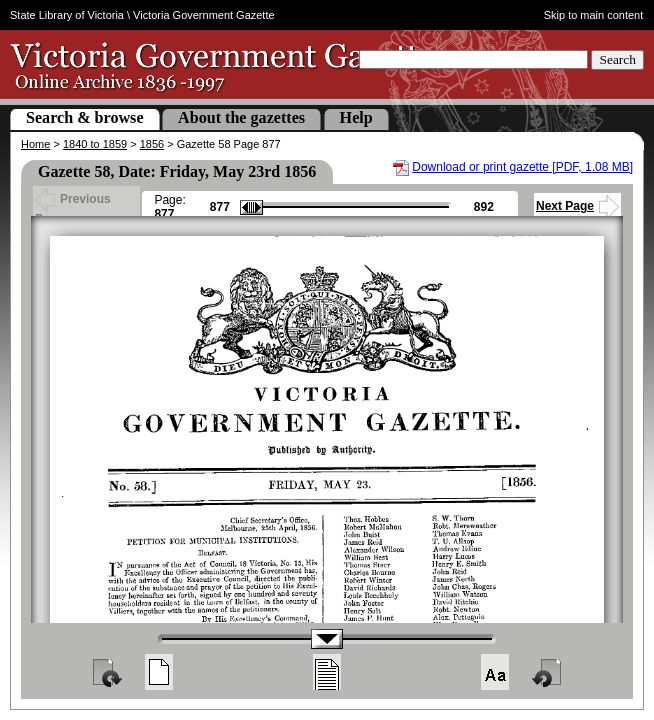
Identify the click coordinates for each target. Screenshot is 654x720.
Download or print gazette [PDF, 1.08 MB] (522, 167)
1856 (152, 144)
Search (617, 59)
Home (35, 144)
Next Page (577, 206)
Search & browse (85, 117)
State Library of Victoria (67, 15)
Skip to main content (594, 15)
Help (356, 117)
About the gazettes (241, 117)
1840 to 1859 (95, 144)
